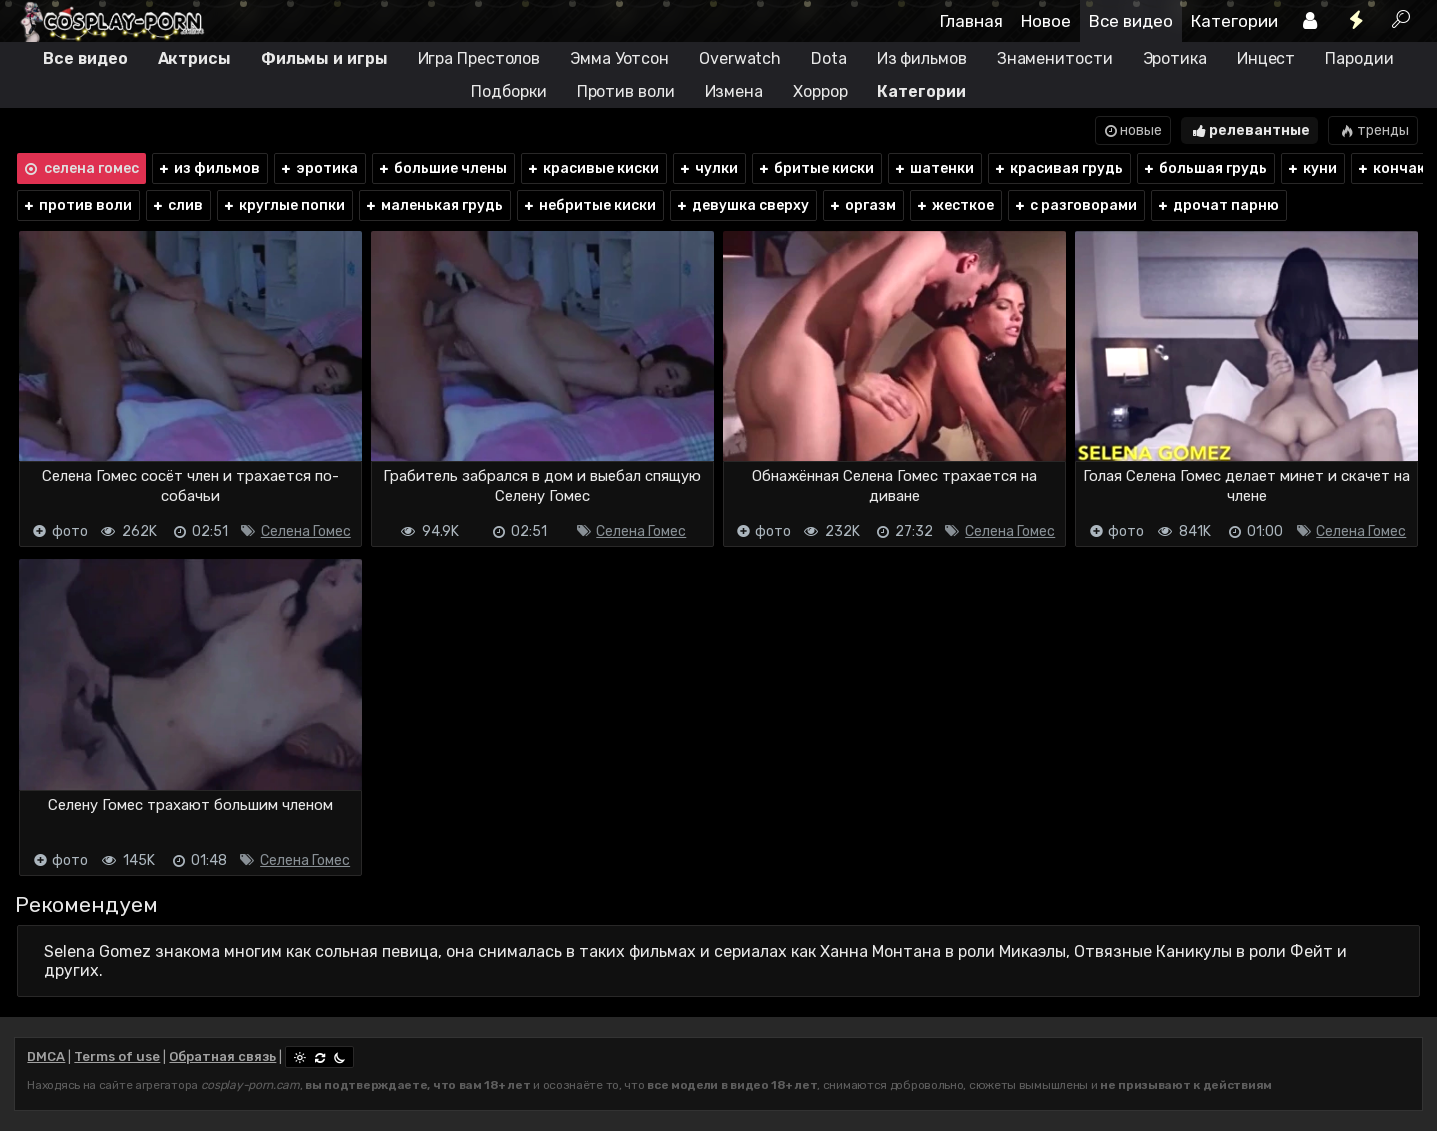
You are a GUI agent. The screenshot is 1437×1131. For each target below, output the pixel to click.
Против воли (626, 91)
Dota (829, 58)
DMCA (46, 1056)
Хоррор (820, 91)
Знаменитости (1055, 58)
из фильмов (208, 168)
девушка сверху (742, 205)
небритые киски (589, 205)
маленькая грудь (433, 205)
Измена (734, 91)
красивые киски (592, 168)
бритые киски (815, 168)
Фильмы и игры (324, 58)
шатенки (933, 168)
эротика (318, 168)
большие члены (442, 168)
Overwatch (740, 58)
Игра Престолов (479, 58)
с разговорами (1075, 205)
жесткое (954, 205)
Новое (1046, 21)
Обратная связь (222, 1056)
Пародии (1359, 58)
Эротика (1175, 58)
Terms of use (117, 1056)
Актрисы (194, 58)
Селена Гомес (306, 531)
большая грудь (1204, 168)
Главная (971, 21)
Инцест (1266, 58)
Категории (1234, 21)
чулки (708, 168)
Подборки (508, 91)
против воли (77, 205)
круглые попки (283, 205)
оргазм (862, 205)
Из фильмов (922, 58)
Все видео (1131, 21)
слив (177, 205)
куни (1311, 168)
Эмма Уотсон (619, 58)
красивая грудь (1058, 168)
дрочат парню (1217, 205)
